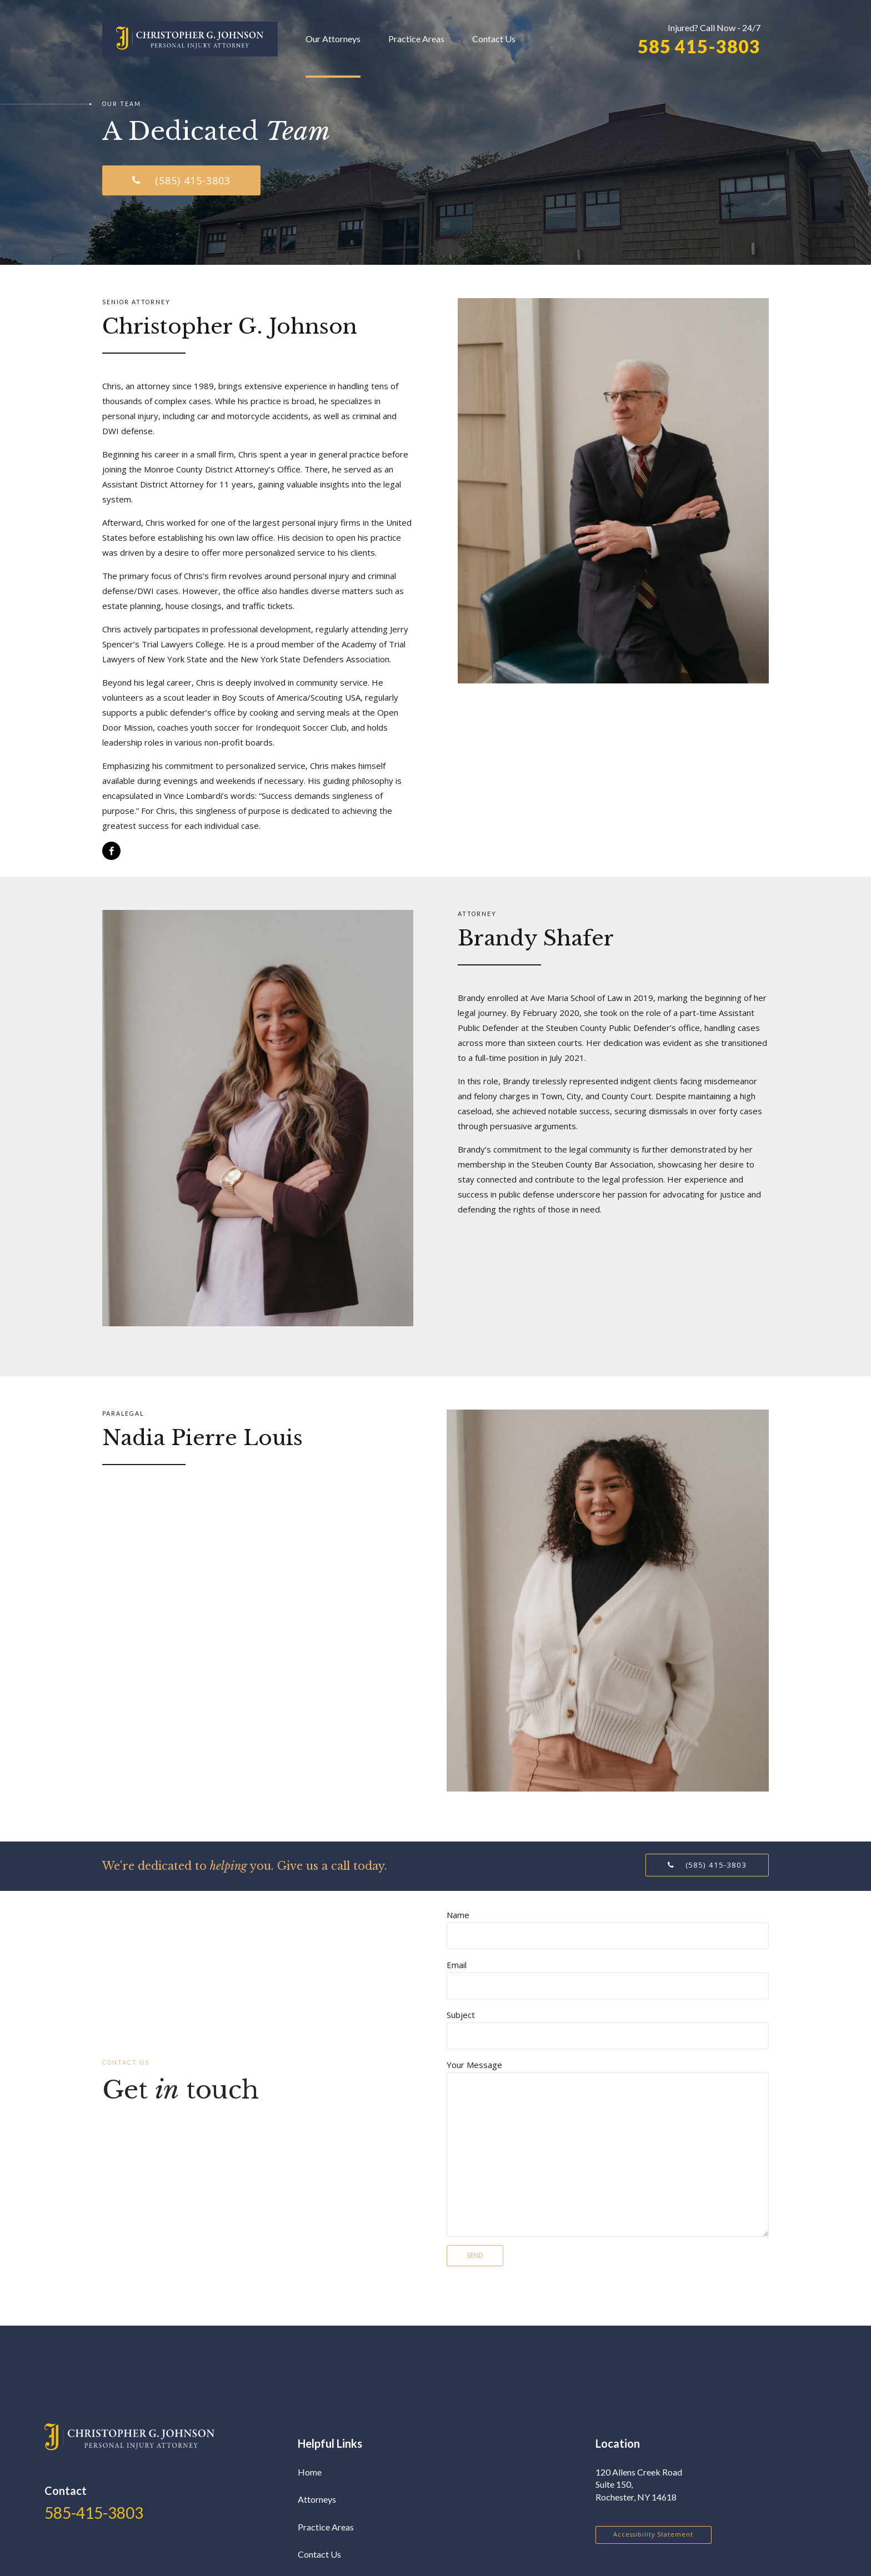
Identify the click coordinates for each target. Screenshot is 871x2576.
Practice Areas (416, 38)
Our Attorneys (333, 38)
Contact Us (493, 38)
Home (310, 2472)
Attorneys (317, 2499)
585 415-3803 (699, 47)
